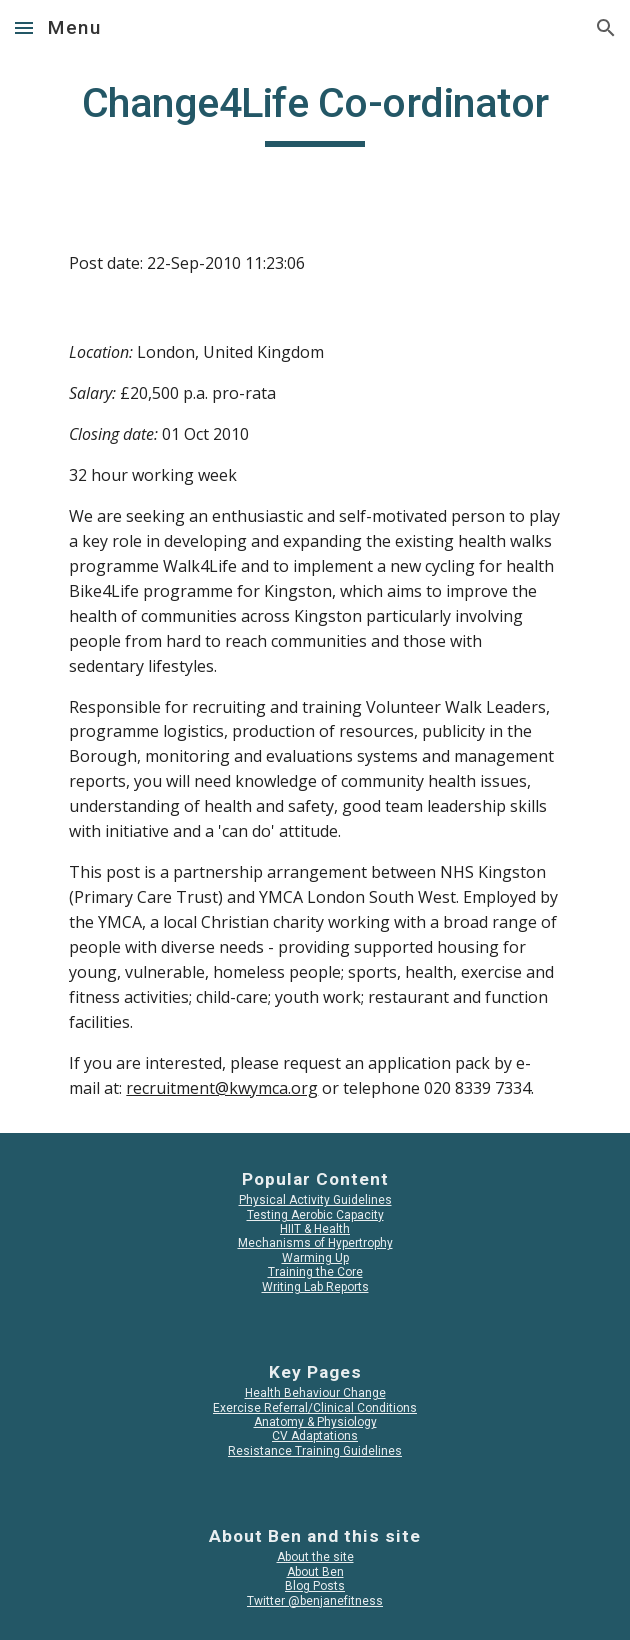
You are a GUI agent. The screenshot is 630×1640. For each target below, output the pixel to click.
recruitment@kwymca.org (222, 1088)
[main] (314, 112)
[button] (24, 27)
